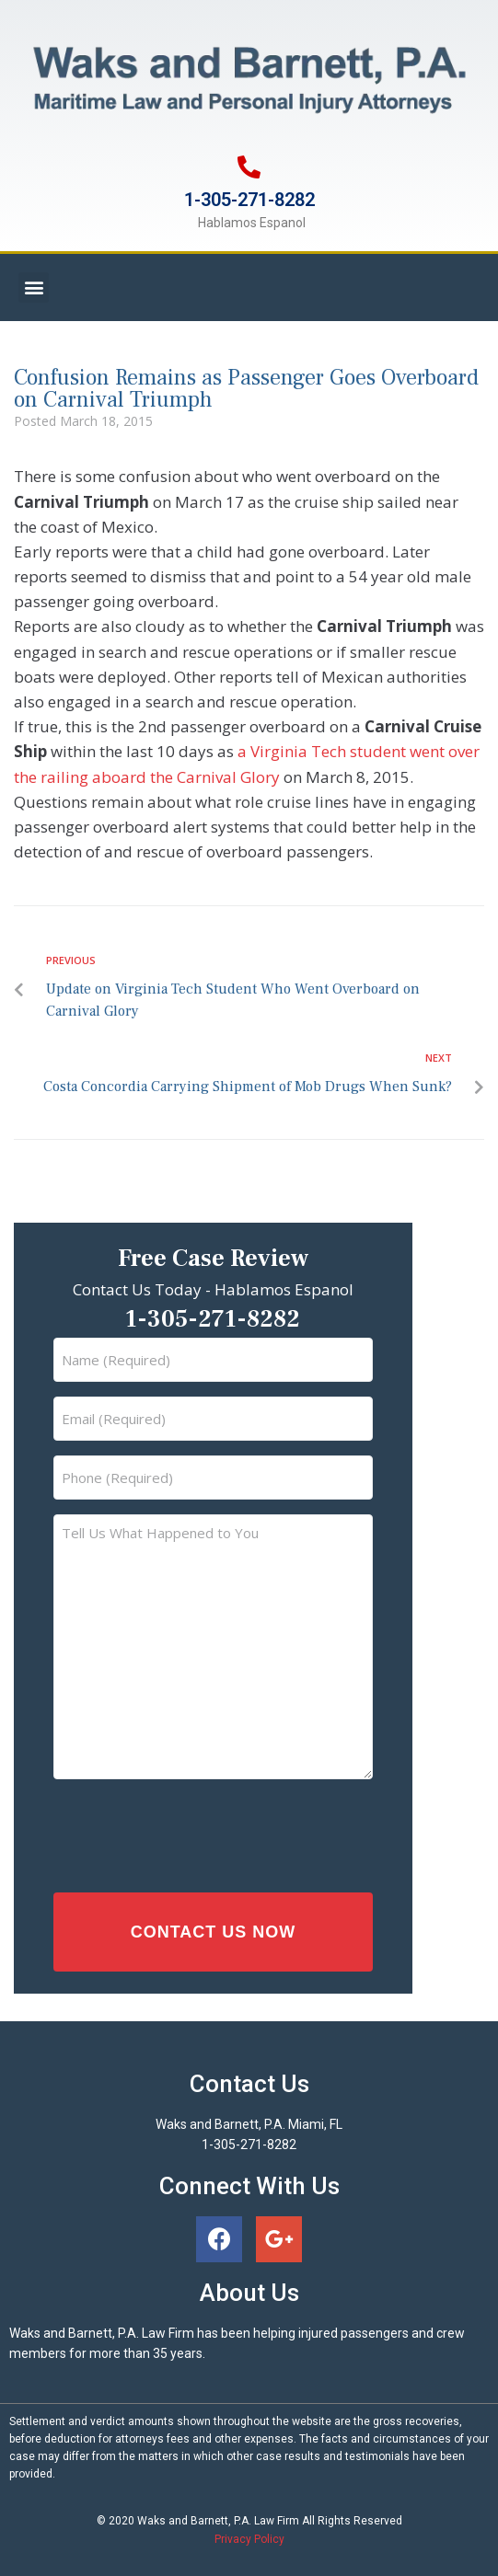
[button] (33, 287)
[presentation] (188, 1830)
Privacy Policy (249, 2539)
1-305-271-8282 (249, 200)
